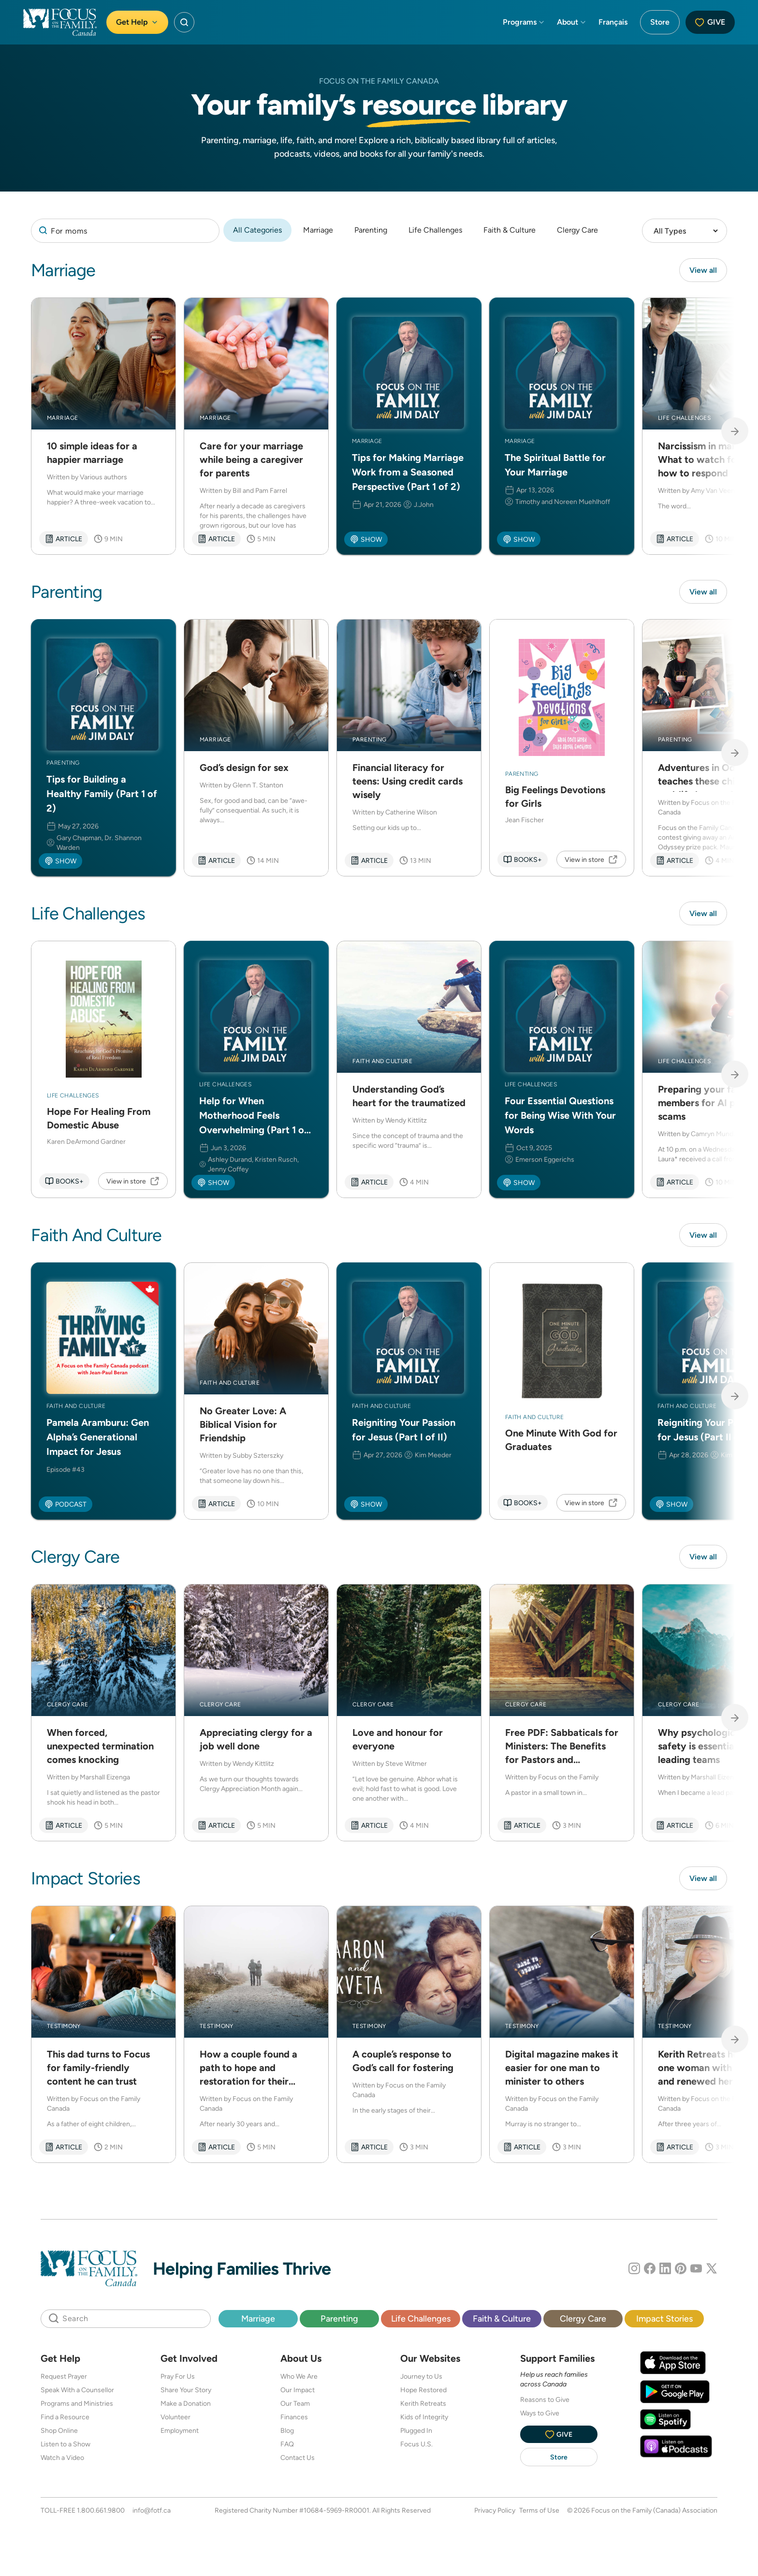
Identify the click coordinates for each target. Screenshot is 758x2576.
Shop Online (59, 2433)
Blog (287, 2433)
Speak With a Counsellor (77, 2393)
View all (703, 270)
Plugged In (416, 2433)
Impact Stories (664, 2321)
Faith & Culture (509, 230)
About (572, 22)
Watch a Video (62, 2460)
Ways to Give (539, 2416)
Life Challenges (435, 230)
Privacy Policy (494, 2513)
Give (710, 22)
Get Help (137, 22)
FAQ (287, 2447)
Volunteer (175, 2420)
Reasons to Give (544, 2402)
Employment (179, 2433)
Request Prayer (64, 2379)
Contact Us (297, 2460)
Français (612, 22)
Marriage (318, 230)
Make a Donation (185, 2406)
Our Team (295, 2406)
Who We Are (299, 2379)
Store (660, 22)
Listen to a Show (65, 2447)
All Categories (257, 230)
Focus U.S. (416, 2447)
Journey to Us (421, 2379)
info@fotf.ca (151, 2513)
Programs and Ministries (77, 2406)
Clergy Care (577, 230)
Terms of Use (539, 2513)
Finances (294, 2420)
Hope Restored (423, 2393)
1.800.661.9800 (101, 2513)
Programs (524, 22)
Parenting (370, 230)
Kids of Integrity (424, 2420)
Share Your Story (185, 2393)
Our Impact (297, 2393)
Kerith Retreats (423, 2406)
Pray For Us (177, 2379)
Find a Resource (65, 2420)
